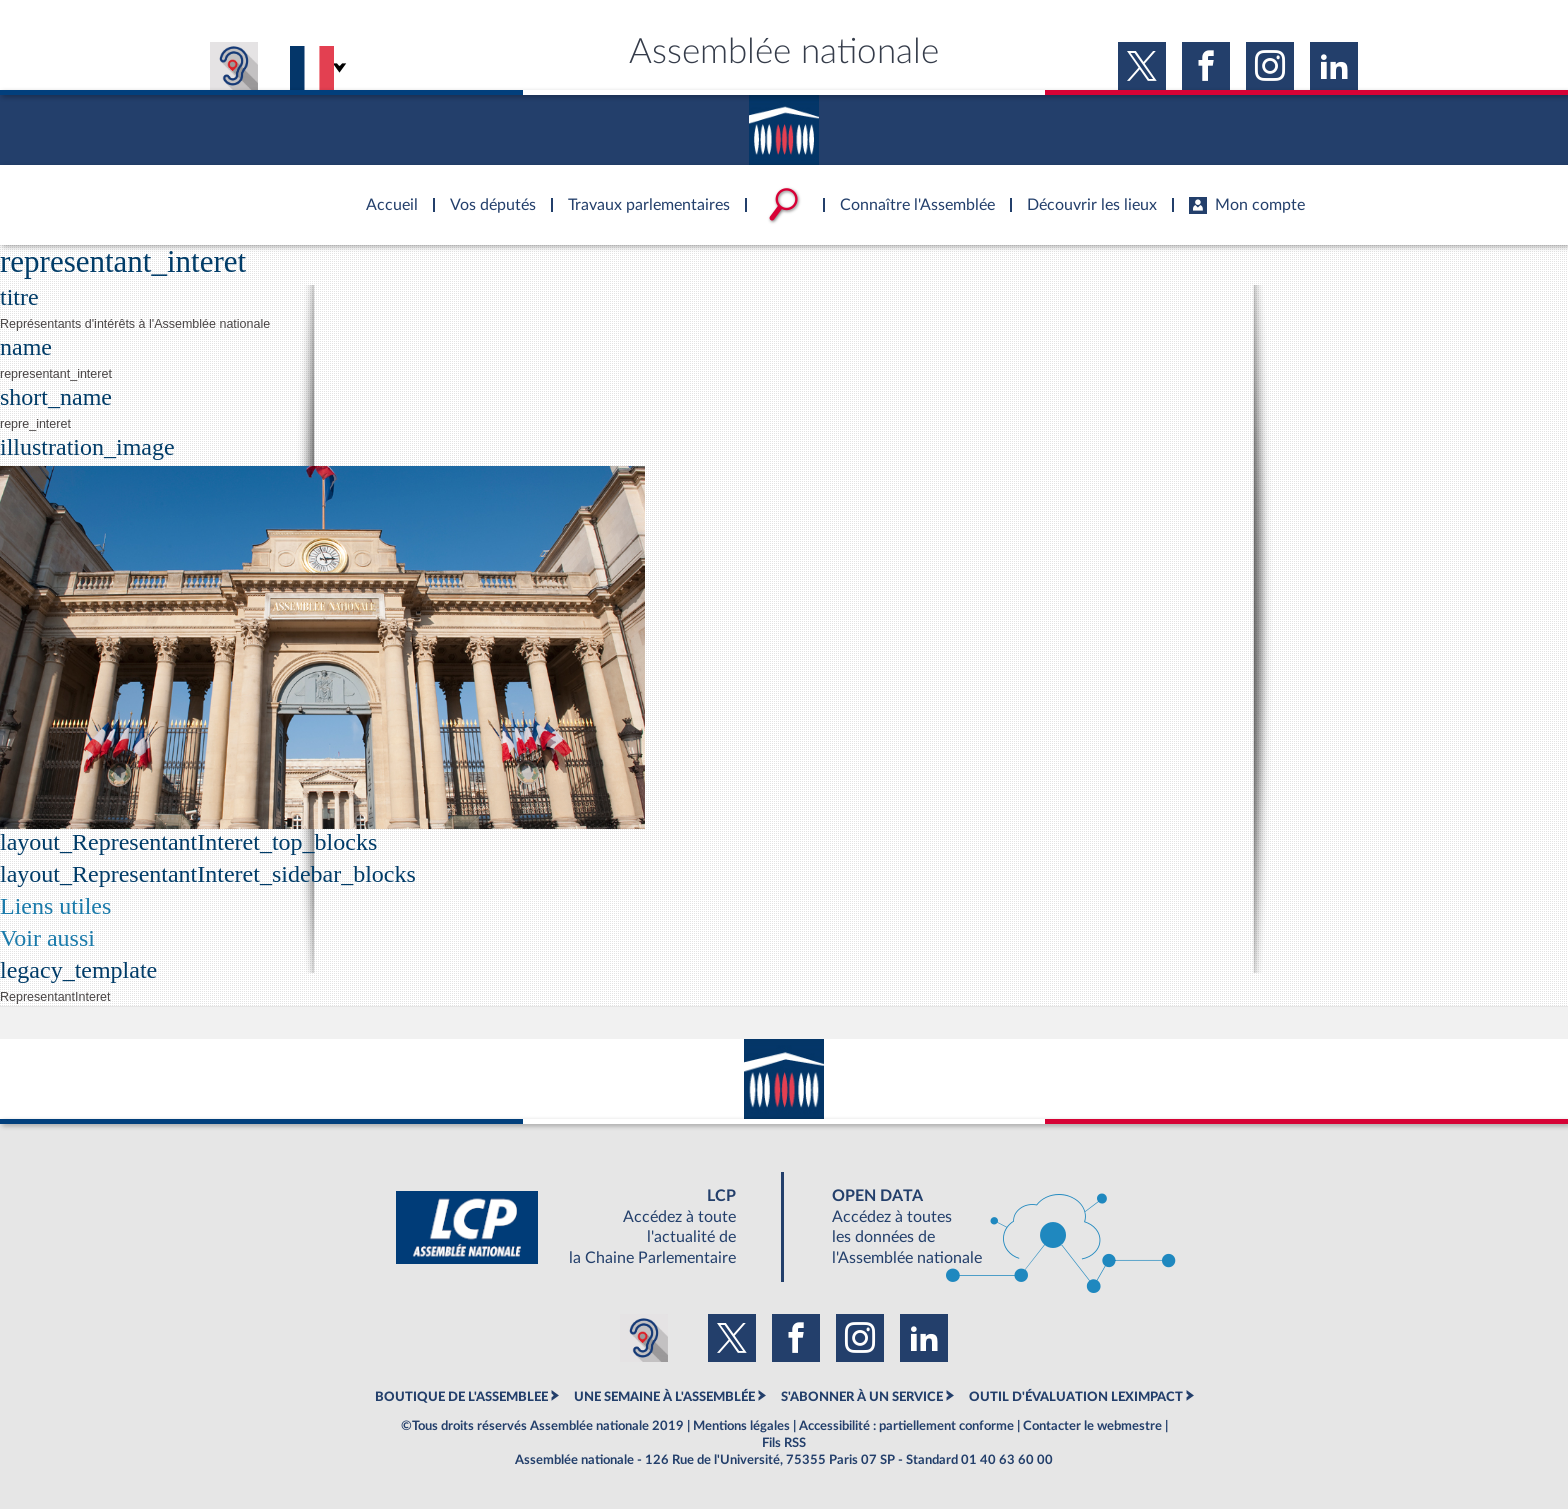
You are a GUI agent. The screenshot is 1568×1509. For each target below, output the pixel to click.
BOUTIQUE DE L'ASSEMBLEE (461, 1397)
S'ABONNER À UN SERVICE (862, 1397)
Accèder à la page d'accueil (385, 193)
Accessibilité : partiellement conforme (906, 1426)
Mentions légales (741, 1426)
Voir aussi (47, 938)
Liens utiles (55, 906)
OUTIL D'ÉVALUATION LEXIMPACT (1076, 1397)
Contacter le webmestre (1092, 1426)
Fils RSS (784, 1443)
